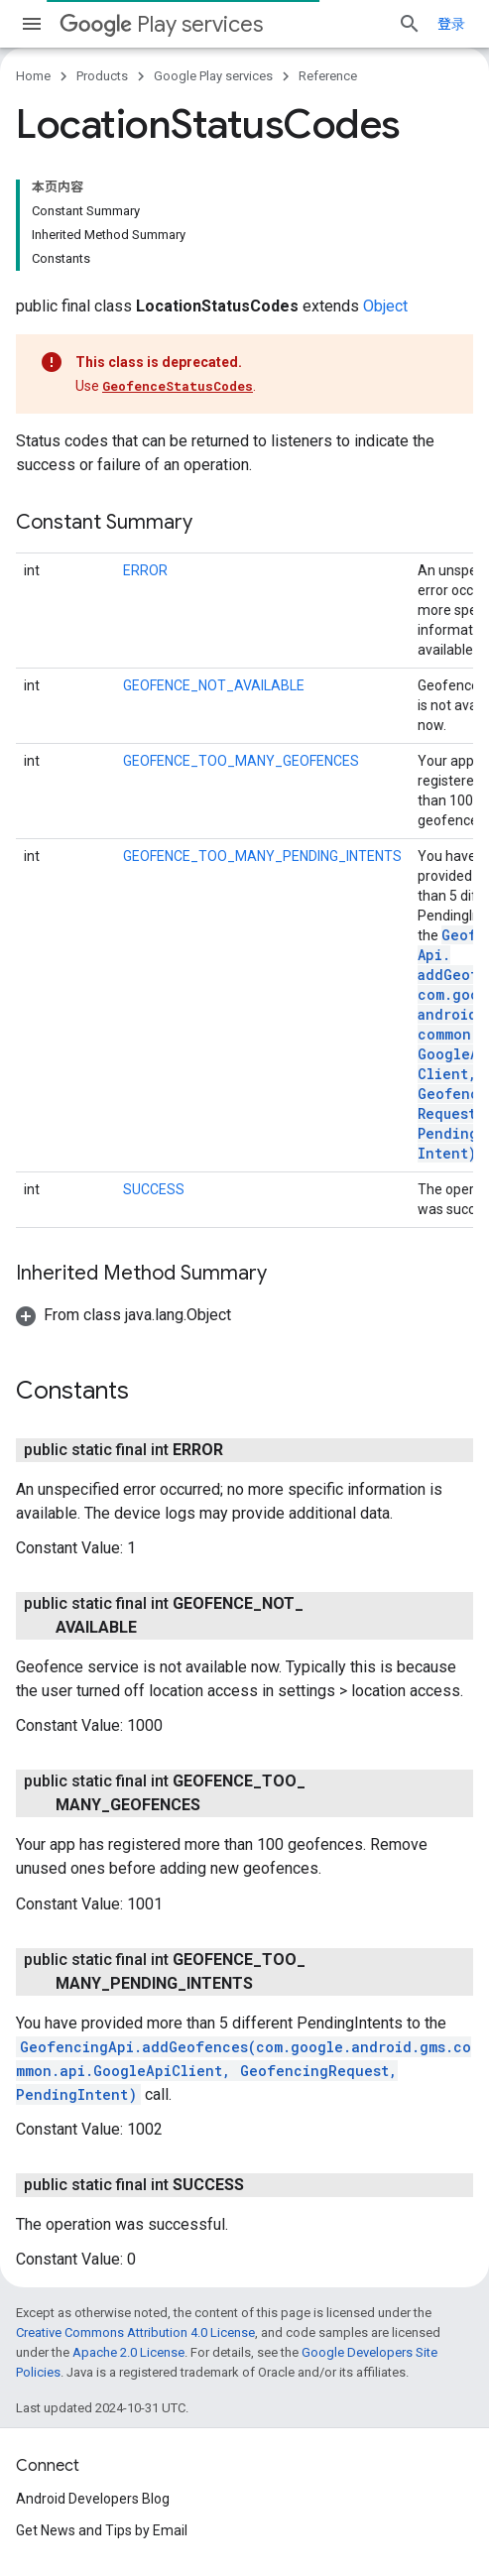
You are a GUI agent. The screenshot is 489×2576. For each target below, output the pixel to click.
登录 (451, 24)
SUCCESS (153, 1189)
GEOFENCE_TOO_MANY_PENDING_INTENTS (262, 856)
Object (385, 306)
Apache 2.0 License (128, 2352)
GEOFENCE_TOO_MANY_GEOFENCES (241, 761)
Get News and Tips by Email (101, 2530)
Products (102, 75)
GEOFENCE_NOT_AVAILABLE (214, 685)
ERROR (145, 570)
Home (33, 75)
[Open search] (410, 24)
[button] (123, 1314)
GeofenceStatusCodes (177, 386)
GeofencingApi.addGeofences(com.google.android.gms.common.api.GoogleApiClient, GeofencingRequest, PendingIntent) (243, 2070)
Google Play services (213, 75)
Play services (161, 24)
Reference (328, 75)
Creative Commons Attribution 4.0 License (135, 2332)
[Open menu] (32, 24)
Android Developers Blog (93, 2499)
